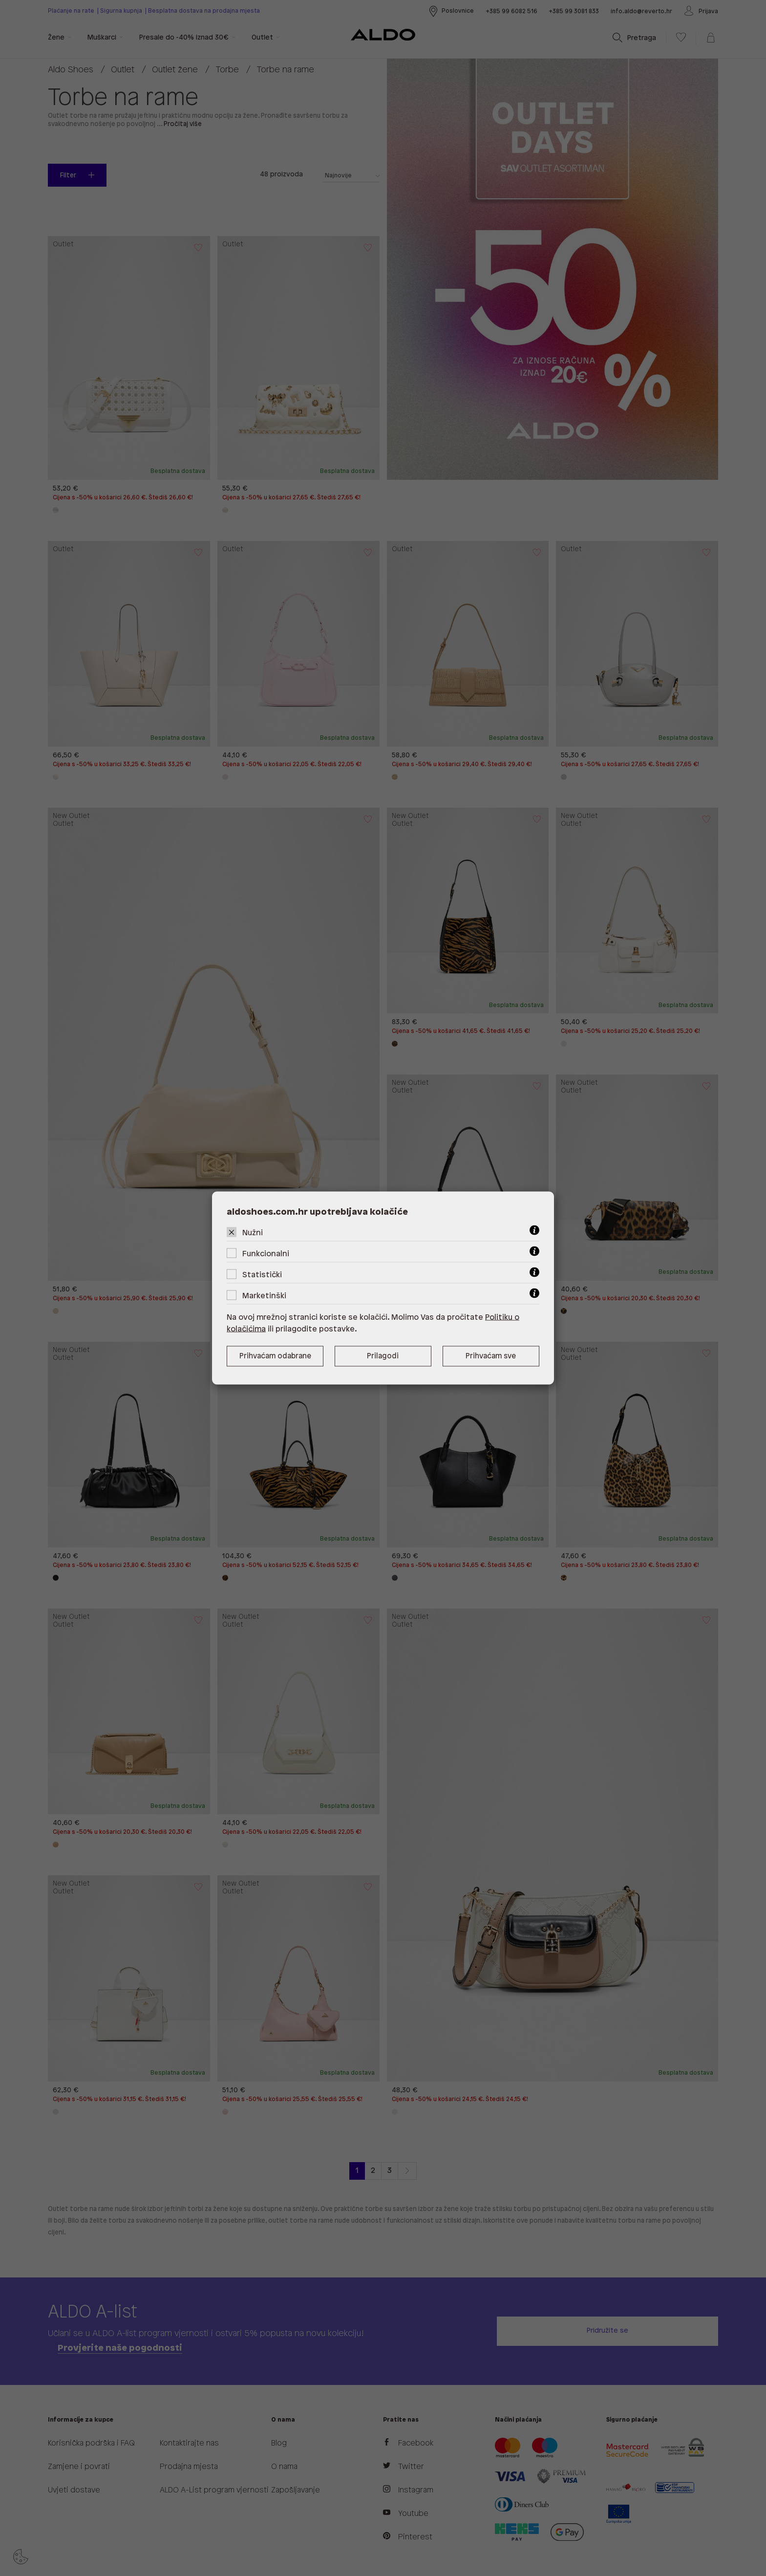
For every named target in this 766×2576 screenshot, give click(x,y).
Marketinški (264, 1296)
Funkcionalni (265, 1254)
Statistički (262, 1275)
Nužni (252, 1233)
